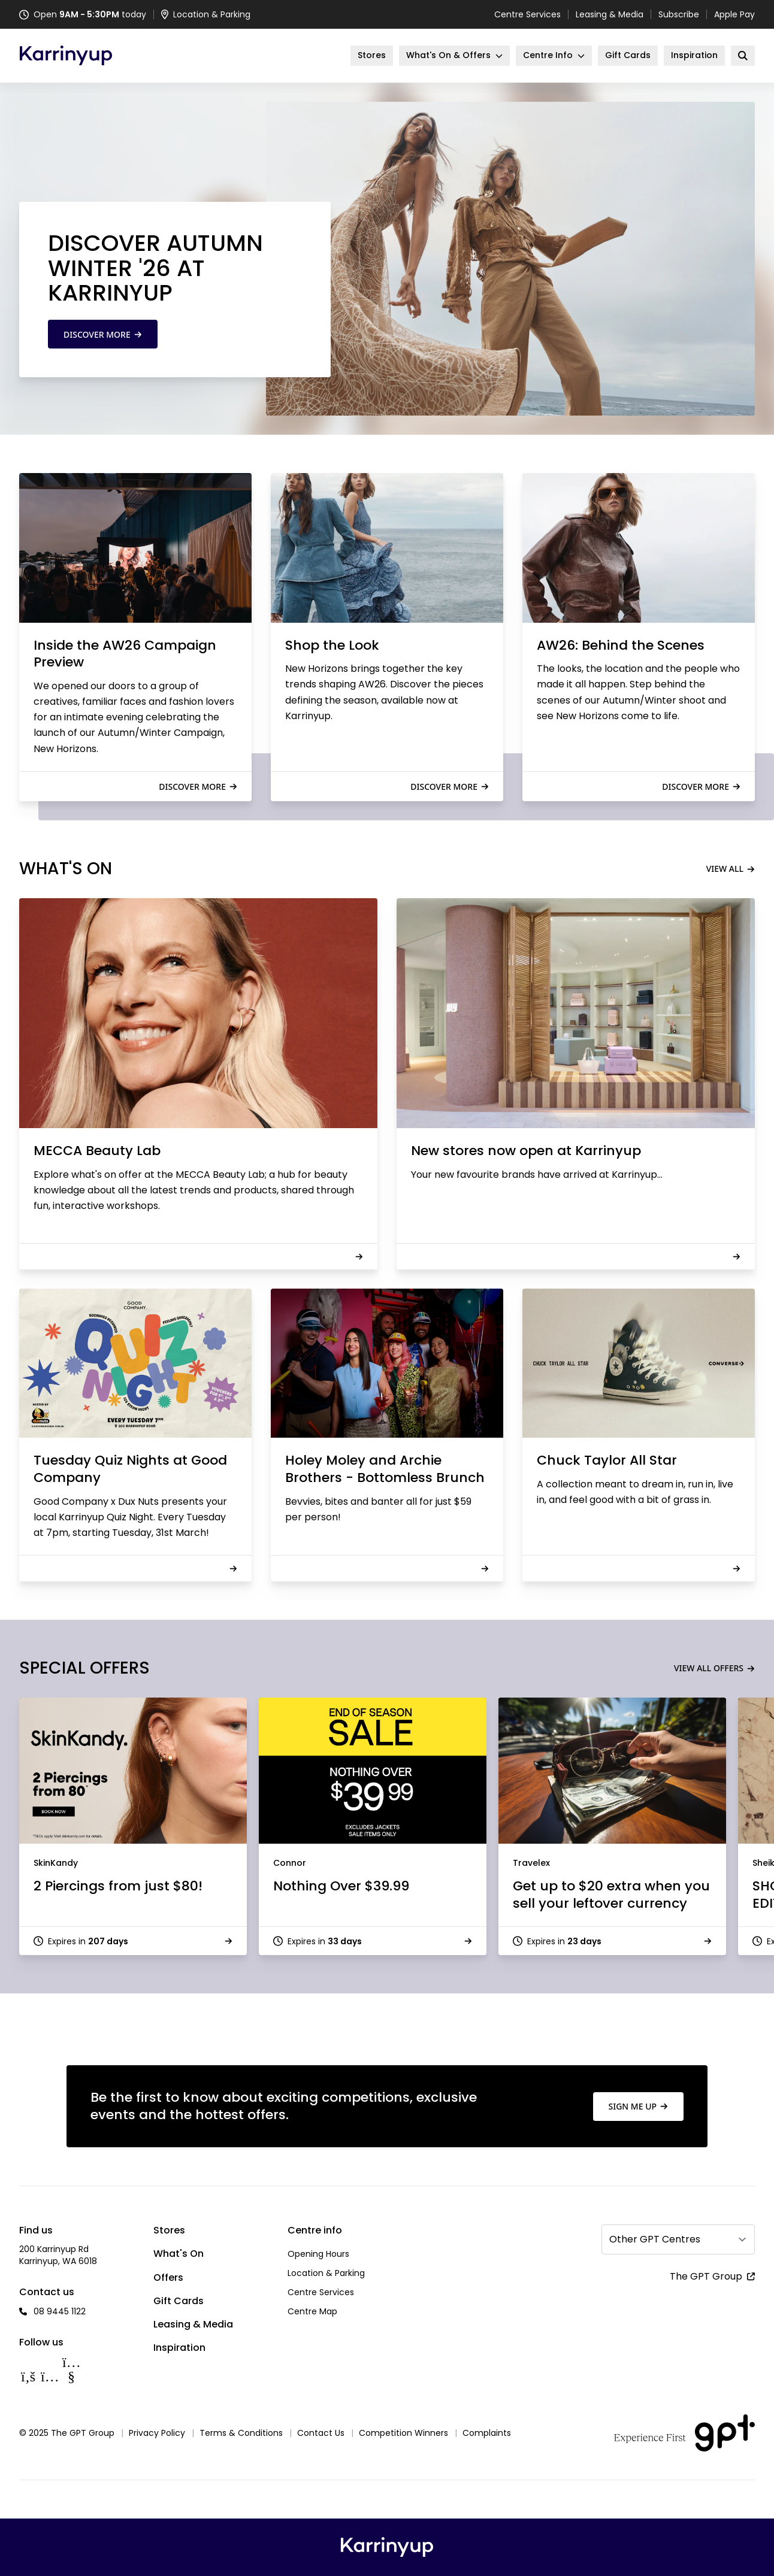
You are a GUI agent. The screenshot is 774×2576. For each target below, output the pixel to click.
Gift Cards (178, 2301)
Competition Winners (403, 2433)
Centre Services (527, 14)
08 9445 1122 (60, 2311)
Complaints (486, 2433)
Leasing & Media (609, 14)
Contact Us (320, 2433)
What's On (178, 2253)
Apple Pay (734, 14)
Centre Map (312, 2311)
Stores (169, 2230)
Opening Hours (318, 2254)
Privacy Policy (157, 2433)
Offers (168, 2277)
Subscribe (678, 14)
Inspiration (179, 2347)
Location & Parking (326, 2273)
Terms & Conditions (241, 2433)
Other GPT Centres (654, 2239)
